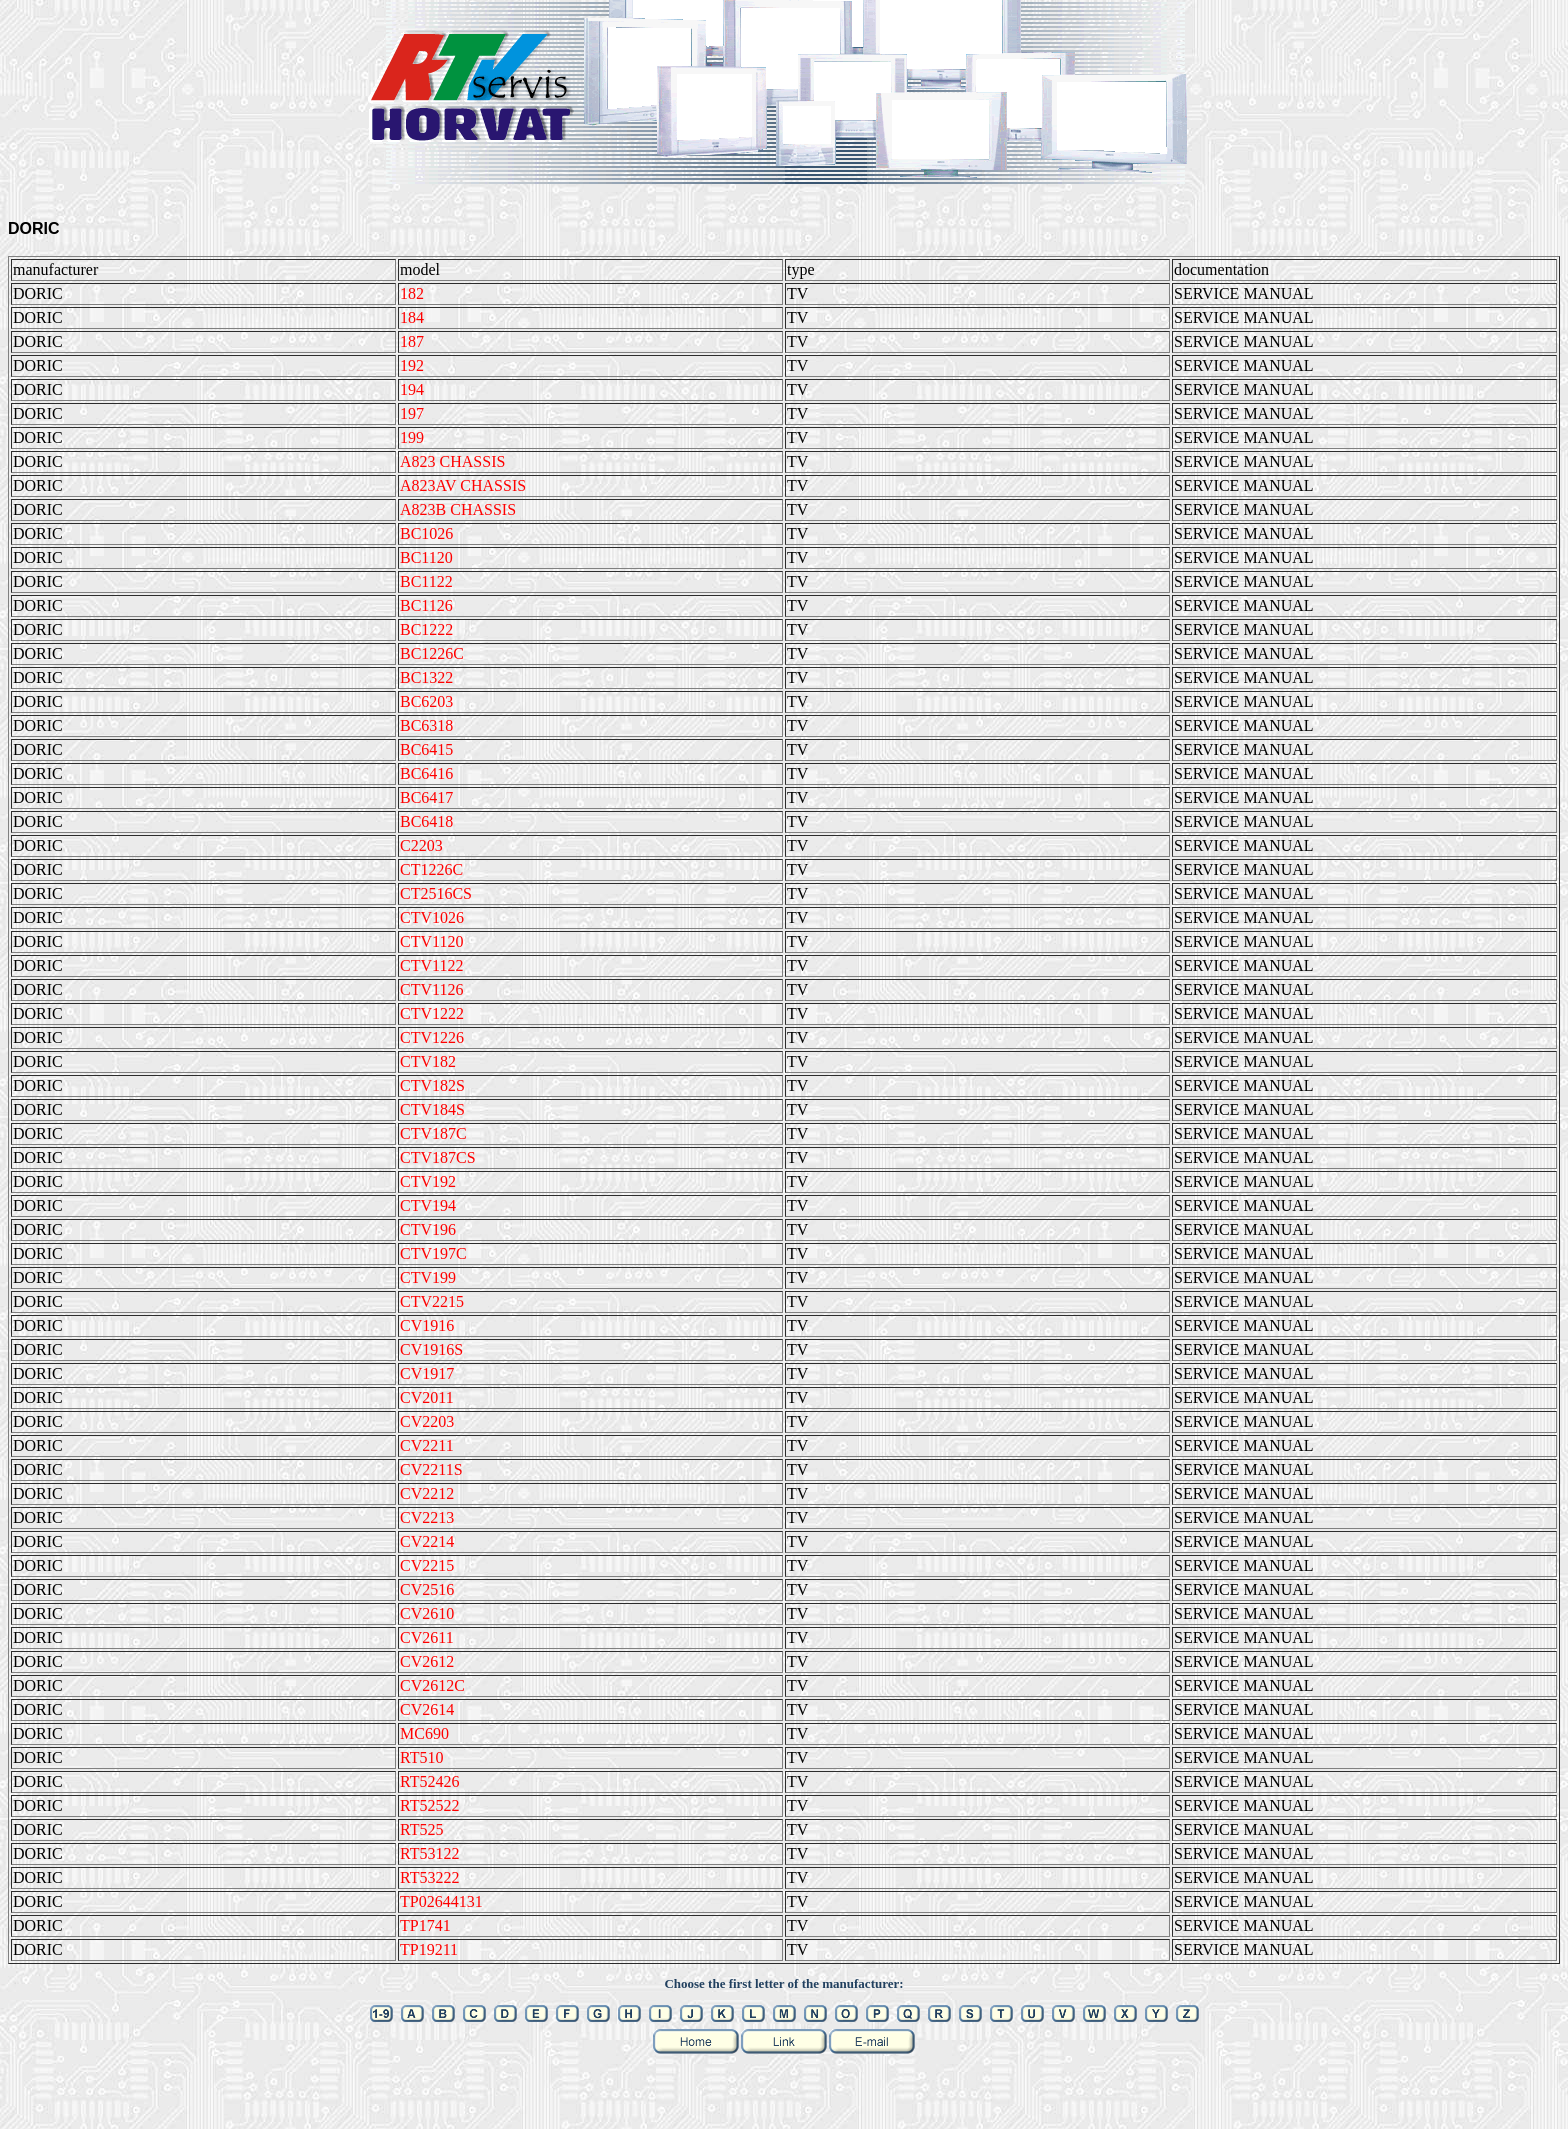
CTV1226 (432, 1037)
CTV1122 (431, 965)
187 (412, 341)
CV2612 (427, 1661)
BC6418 (426, 821)
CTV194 (428, 1205)
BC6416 (426, 773)
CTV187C (433, 1133)
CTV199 (428, 1277)
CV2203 (427, 1421)
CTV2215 (432, 1301)
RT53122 (429, 1853)
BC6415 (426, 749)
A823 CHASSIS (452, 461)
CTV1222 (432, 1013)
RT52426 (429, 1781)
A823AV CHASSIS (463, 485)
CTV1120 (431, 941)
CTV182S (432, 1085)
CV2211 (427, 1445)
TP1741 (425, 1925)
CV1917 (427, 1373)
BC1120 (426, 557)
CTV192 (428, 1181)
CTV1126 (431, 989)
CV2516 (427, 1589)
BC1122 (426, 581)
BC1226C (432, 653)
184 (412, 317)
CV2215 (427, 1565)
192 (412, 365)
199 (412, 437)
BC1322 (426, 677)
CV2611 (427, 1637)
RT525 (421, 1829)
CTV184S (432, 1109)
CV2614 (427, 1709)
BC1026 (426, 533)
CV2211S (431, 1469)
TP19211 (429, 1949)
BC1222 (426, 629)
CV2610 (427, 1613)
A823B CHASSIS (458, 509)
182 (412, 293)
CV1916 (427, 1325)
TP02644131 (441, 1901)
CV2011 (427, 1397)
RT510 (421, 1757)
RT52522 (429, 1805)
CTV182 (428, 1061)
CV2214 (427, 1541)
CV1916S (431, 1349)
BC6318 (426, 725)
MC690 (424, 1733)
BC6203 (426, 701)
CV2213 (427, 1517)
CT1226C (431, 869)
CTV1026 (432, 917)
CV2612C (432, 1685)
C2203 (421, 845)
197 (412, 413)
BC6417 (426, 797)
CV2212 (427, 1493)
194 (412, 389)
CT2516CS (436, 893)
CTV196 (428, 1229)
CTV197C (433, 1253)
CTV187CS (438, 1157)
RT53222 (429, 1877)
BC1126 (426, 605)
